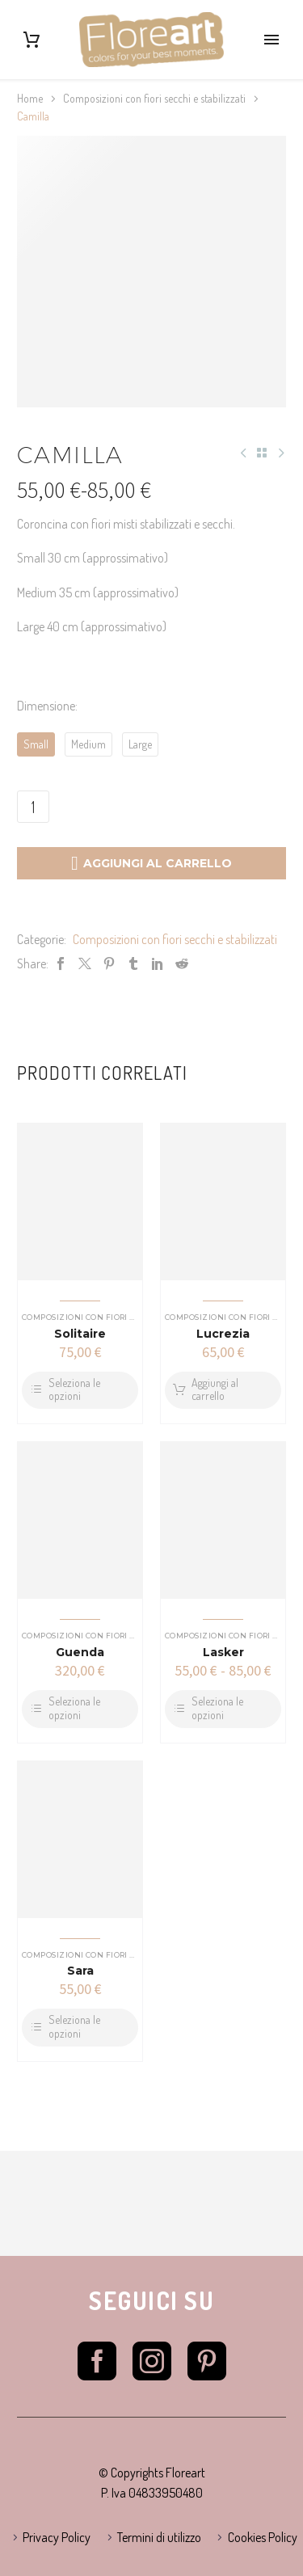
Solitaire (80, 1333)
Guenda (80, 1652)
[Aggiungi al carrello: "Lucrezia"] (223, 1391)
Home (30, 98)
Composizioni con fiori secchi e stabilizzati (154, 98)
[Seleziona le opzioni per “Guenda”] (80, 1709)
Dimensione (46, 706)
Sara (80, 1970)
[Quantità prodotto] (33, 806)
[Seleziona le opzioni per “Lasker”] (223, 1709)
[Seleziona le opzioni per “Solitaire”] (80, 1391)
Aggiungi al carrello (151, 863)
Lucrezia (223, 1333)
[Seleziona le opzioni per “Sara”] (80, 2028)
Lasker (223, 1652)
